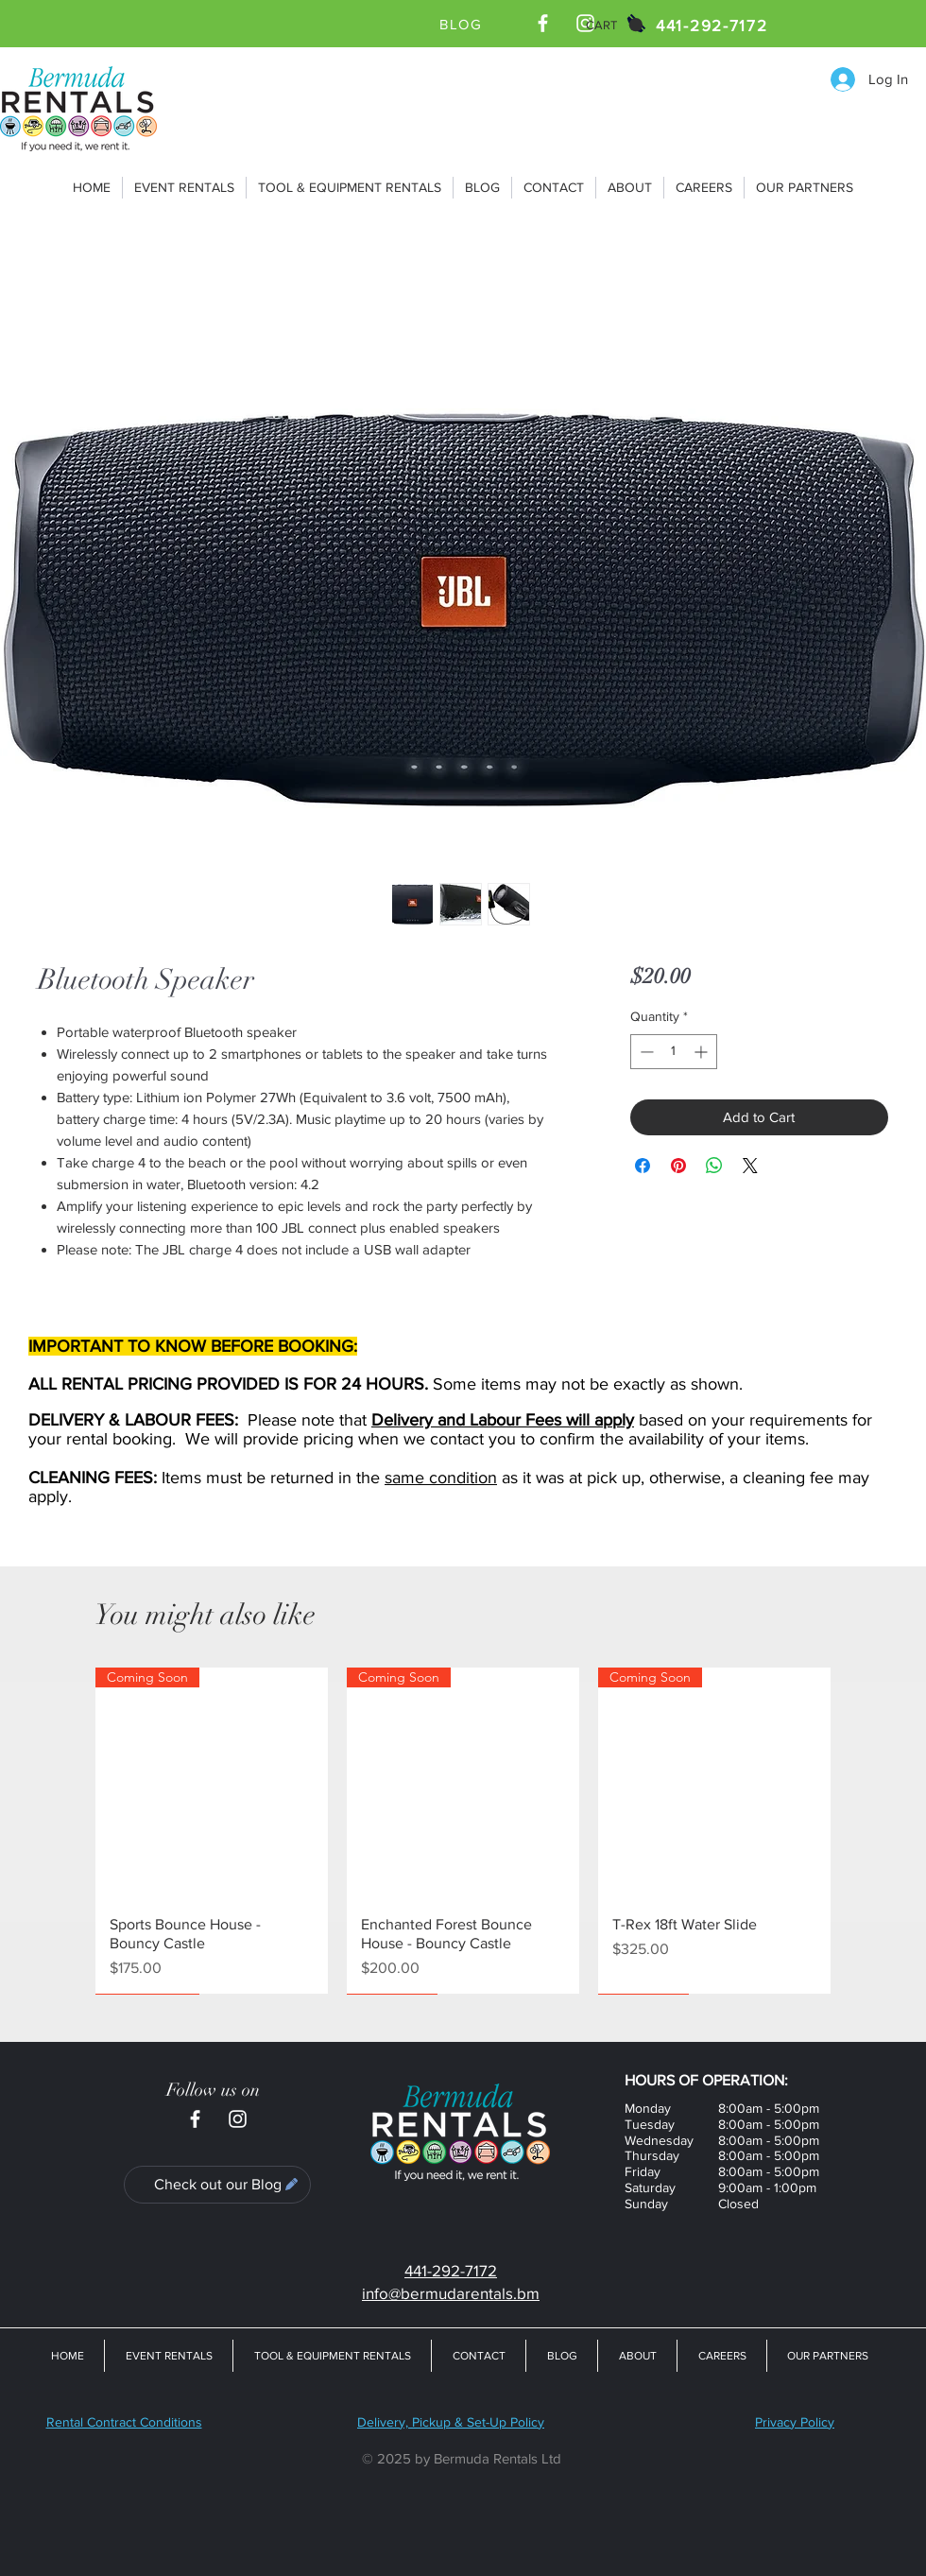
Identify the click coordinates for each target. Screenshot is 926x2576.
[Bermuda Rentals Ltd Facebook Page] (543, 23)
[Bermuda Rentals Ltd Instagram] (237, 2119)
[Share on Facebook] (642, 1165)
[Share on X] (750, 1165)
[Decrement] (645, 1051)
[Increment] (702, 1051)
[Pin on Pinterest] (678, 1165)
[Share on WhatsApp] (714, 1165)
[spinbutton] (674, 1051)
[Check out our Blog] (217, 2185)
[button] (614, 25)
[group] (463, 1831)
